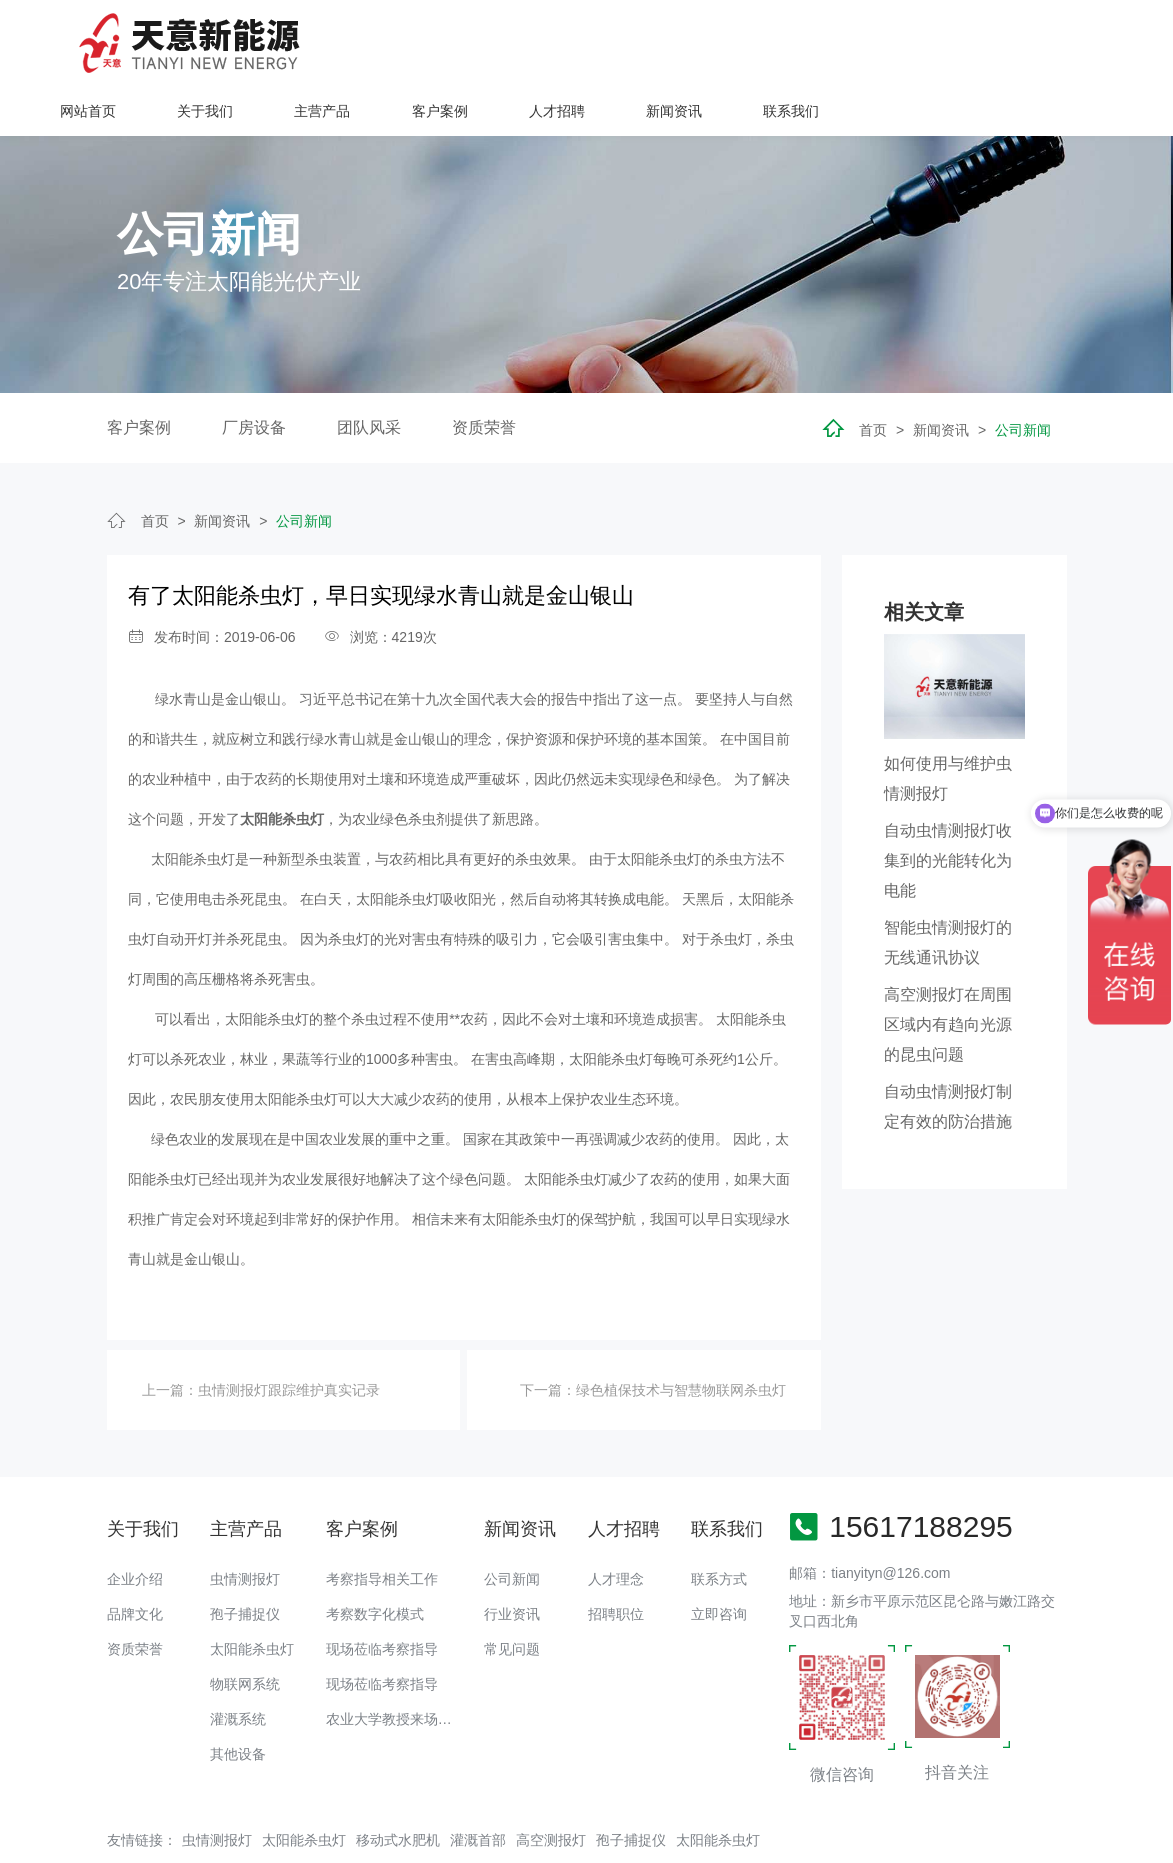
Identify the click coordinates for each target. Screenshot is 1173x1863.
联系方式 (719, 1526)
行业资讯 (512, 1561)
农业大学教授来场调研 (396, 1666)
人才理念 (616, 1526)
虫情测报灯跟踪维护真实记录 (289, 1337)
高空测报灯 (551, 1787)
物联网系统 (245, 1631)
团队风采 (369, 374)
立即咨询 (719, 1561)
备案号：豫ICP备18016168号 (759, 1838)
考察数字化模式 (375, 1561)
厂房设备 (254, 374)
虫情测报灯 (245, 1526)
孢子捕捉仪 (245, 1561)
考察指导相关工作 (382, 1526)
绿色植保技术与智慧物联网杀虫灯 (681, 1337)
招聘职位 (616, 1561)
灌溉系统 (238, 1666)
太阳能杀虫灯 (252, 1596)
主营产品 (616, 42)
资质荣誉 (484, 374)
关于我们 (499, 42)
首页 (873, 377)
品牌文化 (135, 1561)
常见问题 (512, 1596)
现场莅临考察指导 (382, 1596)
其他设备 (238, 1701)
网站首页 (382, 42)
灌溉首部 (478, 1787)
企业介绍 (135, 1526)
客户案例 (733, 42)
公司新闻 (1023, 377)
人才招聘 (850, 42)
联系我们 (1084, 42)
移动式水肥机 (398, 1787)
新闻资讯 (967, 42)
